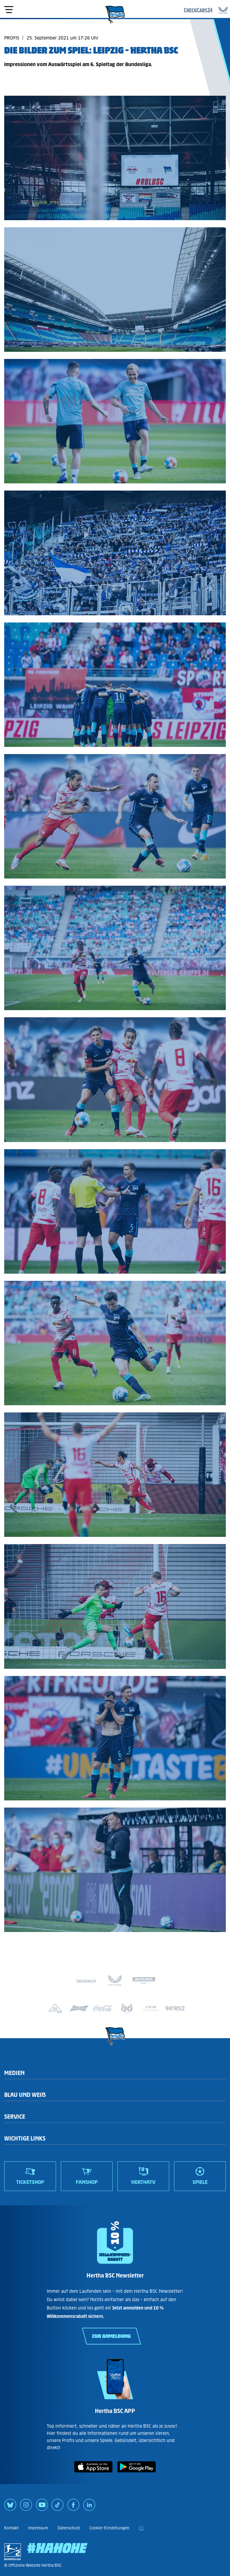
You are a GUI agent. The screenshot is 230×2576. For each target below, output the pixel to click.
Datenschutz (69, 2528)
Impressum (38, 2528)
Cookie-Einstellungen (109, 2528)
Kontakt (11, 2528)
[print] (141, 2528)
